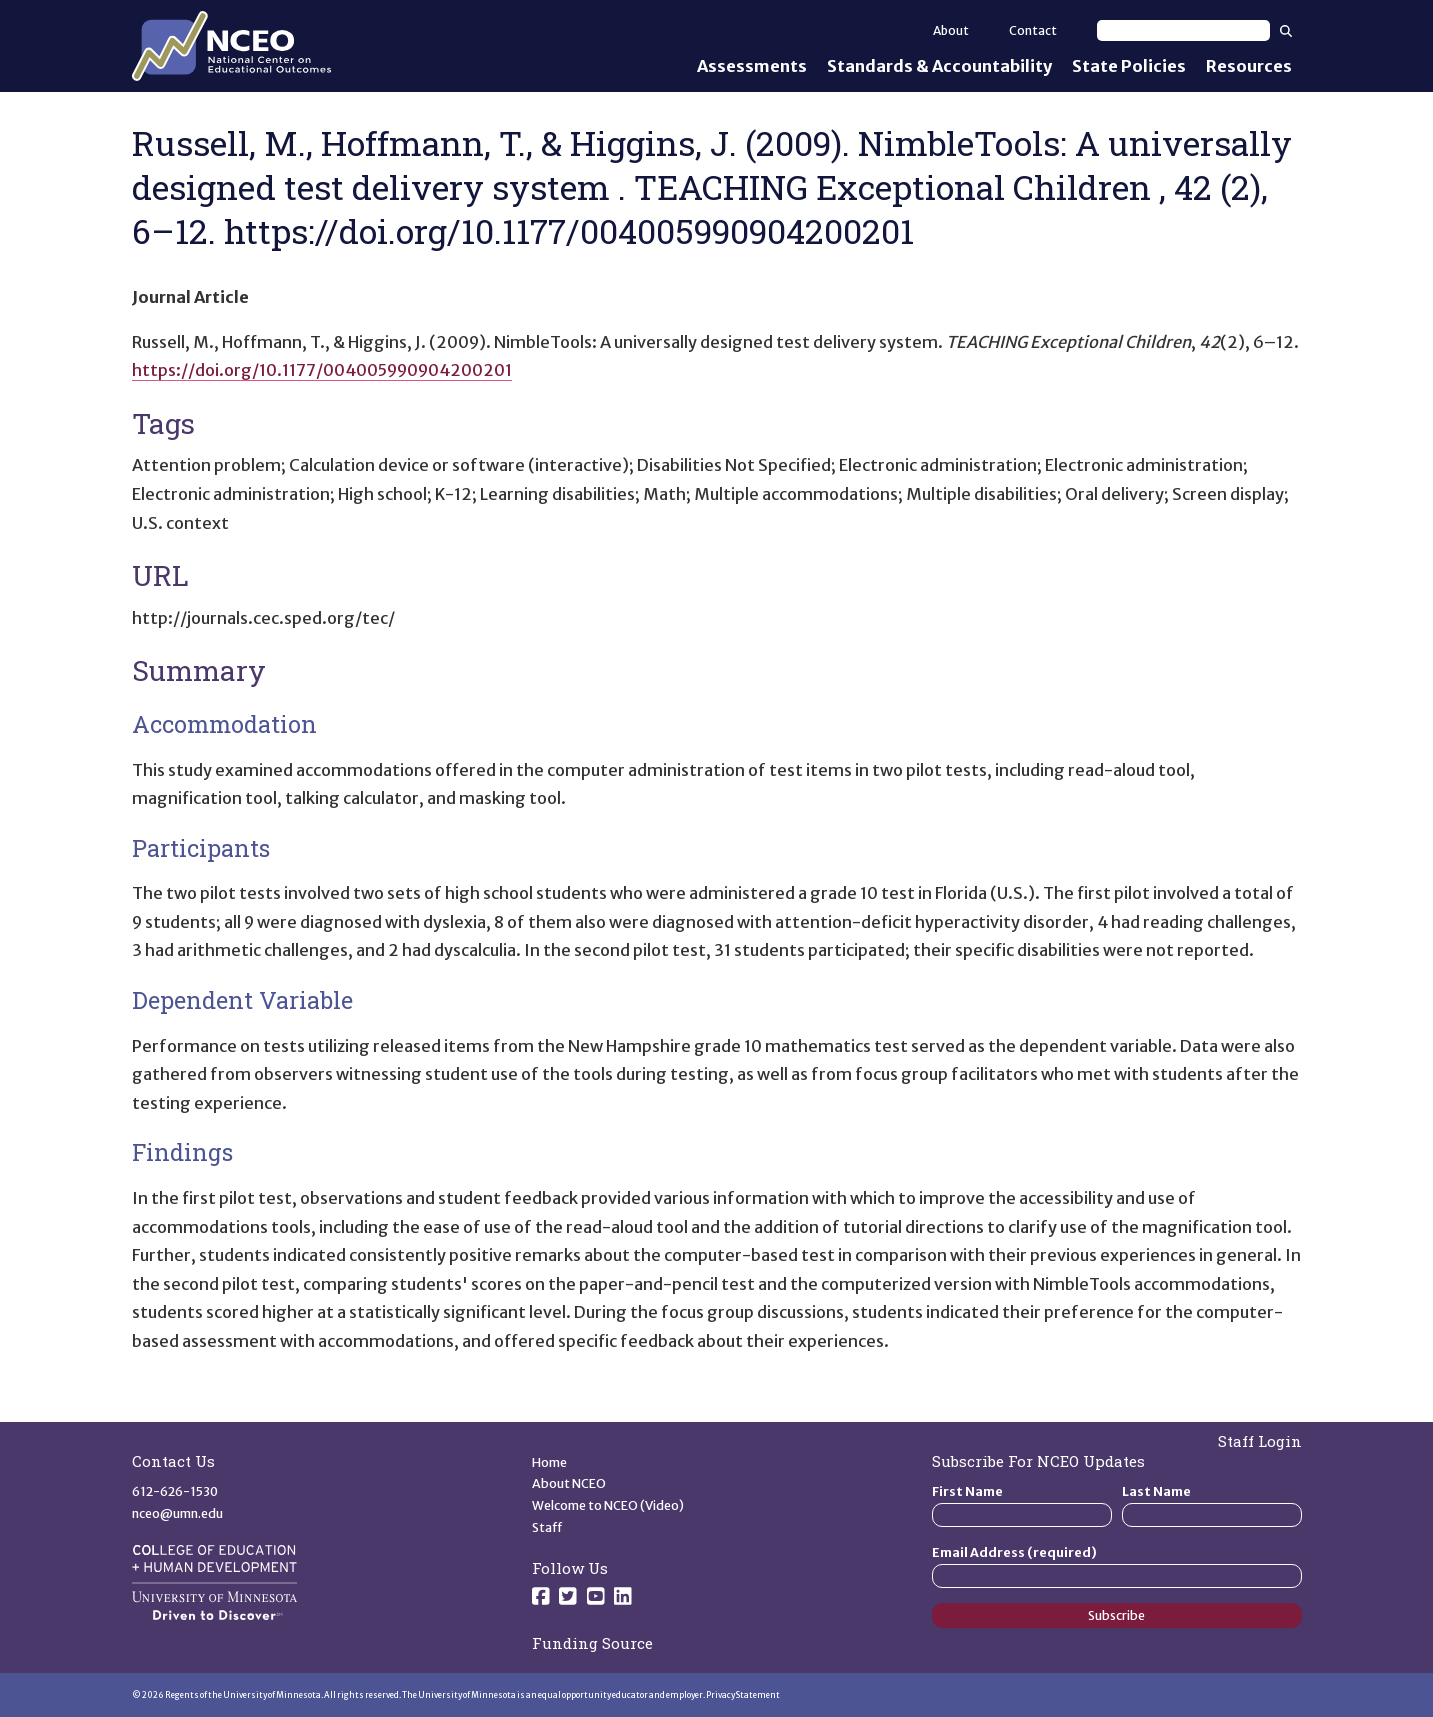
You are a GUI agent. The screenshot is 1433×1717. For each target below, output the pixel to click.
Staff (547, 1527)
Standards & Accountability (939, 66)
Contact (1033, 30)
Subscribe (1116, 1615)
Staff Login (1260, 1441)
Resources (1249, 66)
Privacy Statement (743, 1695)
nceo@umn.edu (177, 1513)
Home (549, 1462)
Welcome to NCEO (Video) (608, 1505)
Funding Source (592, 1643)
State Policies (1129, 66)
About (951, 30)
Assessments (752, 66)
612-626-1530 (175, 1491)
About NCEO (569, 1483)
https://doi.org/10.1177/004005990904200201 (322, 370)
